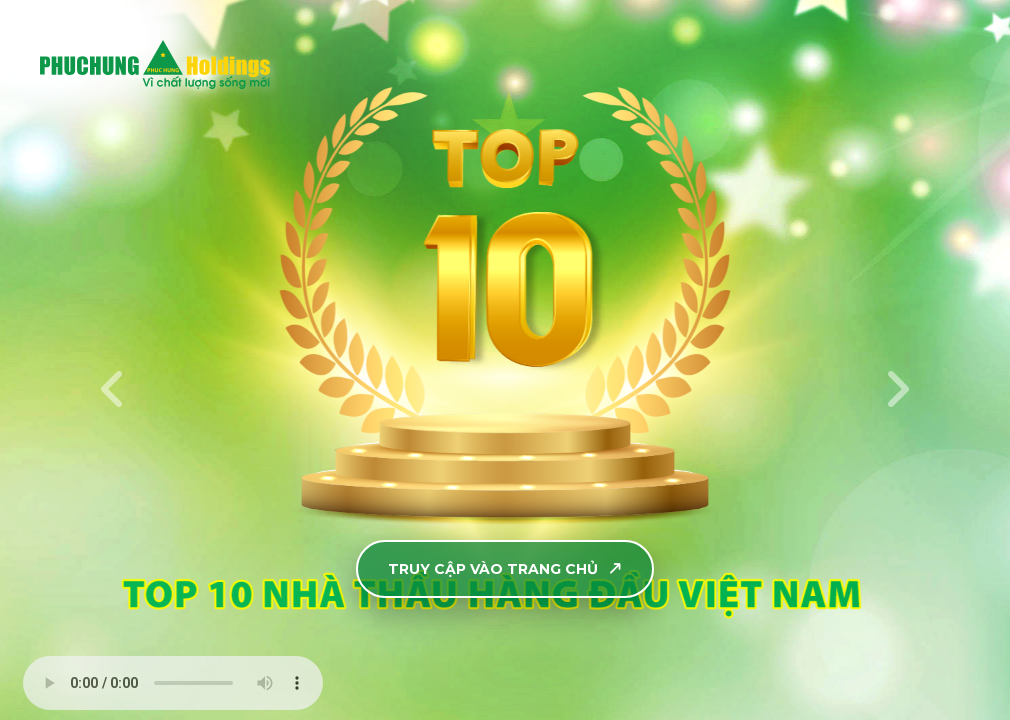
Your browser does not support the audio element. (173, 683)
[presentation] (113, 389)
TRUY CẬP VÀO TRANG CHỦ (506, 569)
